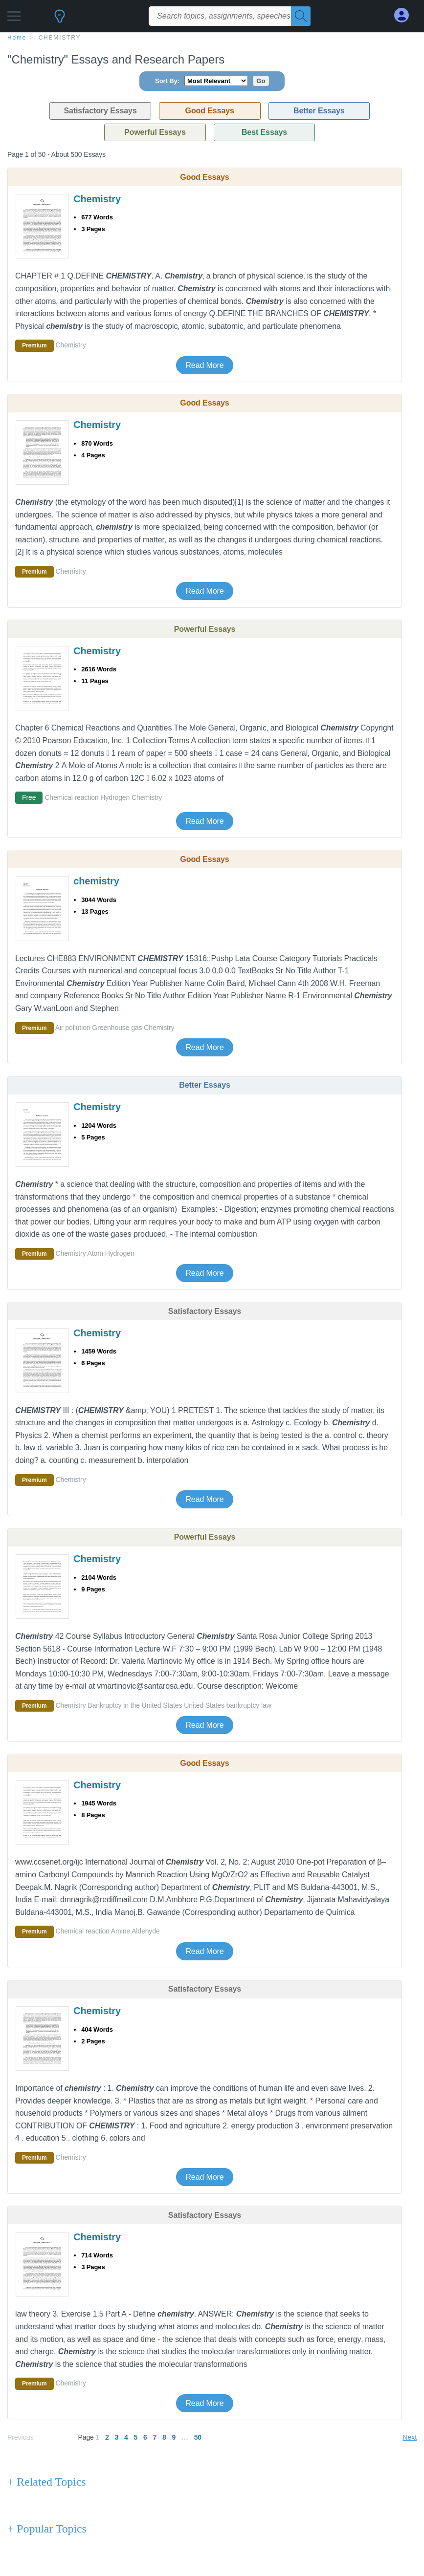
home (16, 37)
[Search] (301, 16)
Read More (204, 365)
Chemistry (60, 37)
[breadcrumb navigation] (212, 37)
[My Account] (405, 15)
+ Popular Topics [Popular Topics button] (47, 2528)
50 (197, 2437)
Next (410, 2437)
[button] (14, 13)
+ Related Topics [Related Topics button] (46, 2481)
